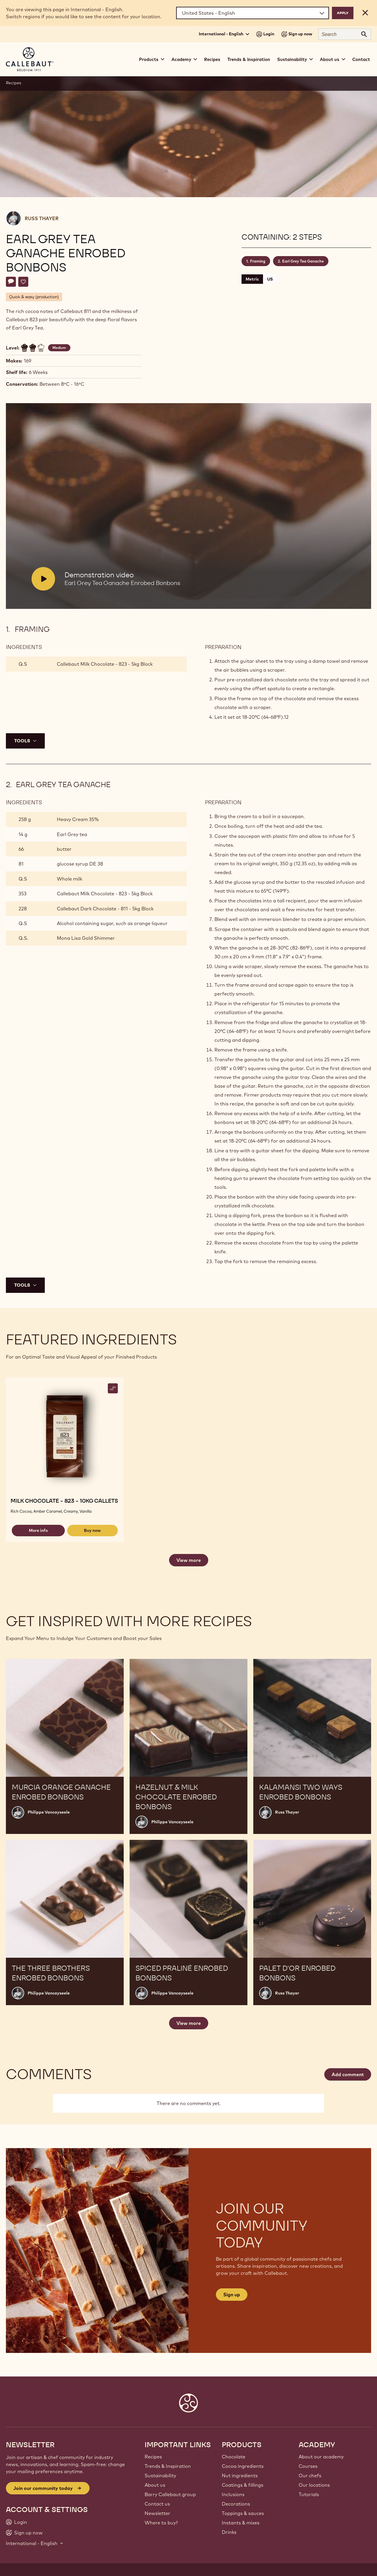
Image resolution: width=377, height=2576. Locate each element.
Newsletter (157, 2513)
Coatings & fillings (242, 2485)
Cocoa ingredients (243, 2466)
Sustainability (160, 2475)
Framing (257, 261)
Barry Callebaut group (170, 2494)
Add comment (348, 2074)
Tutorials (309, 2494)
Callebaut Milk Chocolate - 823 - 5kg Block (105, 664)
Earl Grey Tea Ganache (303, 261)
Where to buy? (161, 2523)
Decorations (236, 2504)
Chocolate (233, 2457)
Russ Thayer (42, 218)
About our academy (321, 2457)
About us (155, 2485)
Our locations (314, 2485)
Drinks (229, 2532)
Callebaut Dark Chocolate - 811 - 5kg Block (105, 909)
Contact (361, 59)
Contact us (157, 2504)
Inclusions (233, 2494)
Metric (252, 279)
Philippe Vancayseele (49, 1812)
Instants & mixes (240, 2523)
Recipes (212, 59)
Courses (308, 2466)
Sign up (231, 2295)
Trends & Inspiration (248, 59)
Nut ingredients (240, 2475)
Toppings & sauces (243, 2513)
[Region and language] (252, 13)
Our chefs (310, 2475)
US (270, 279)
